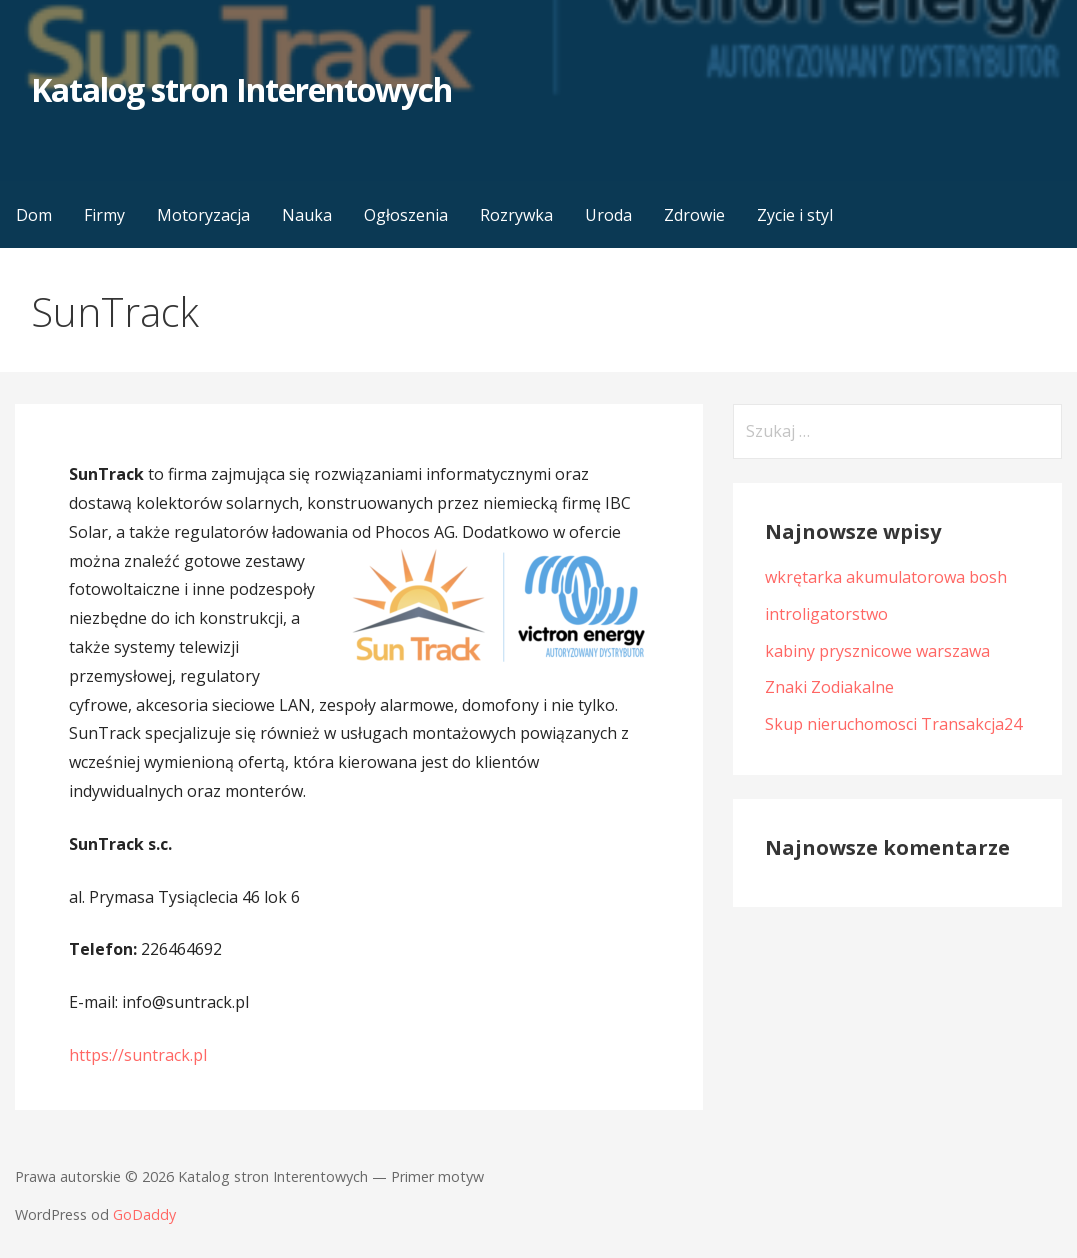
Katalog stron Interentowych (241, 89)
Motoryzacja (203, 215)
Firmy (104, 215)
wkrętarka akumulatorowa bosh (886, 577)
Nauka (307, 215)
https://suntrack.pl (138, 1055)
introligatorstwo (826, 614)
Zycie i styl (795, 215)
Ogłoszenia (406, 215)
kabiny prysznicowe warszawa (877, 651)
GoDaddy (144, 1214)
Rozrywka (516, 215)
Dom (34, 215)
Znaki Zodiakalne (829, 687)
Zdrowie (694, 215)
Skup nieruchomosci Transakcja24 (893, 724)
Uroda (608, 215)
